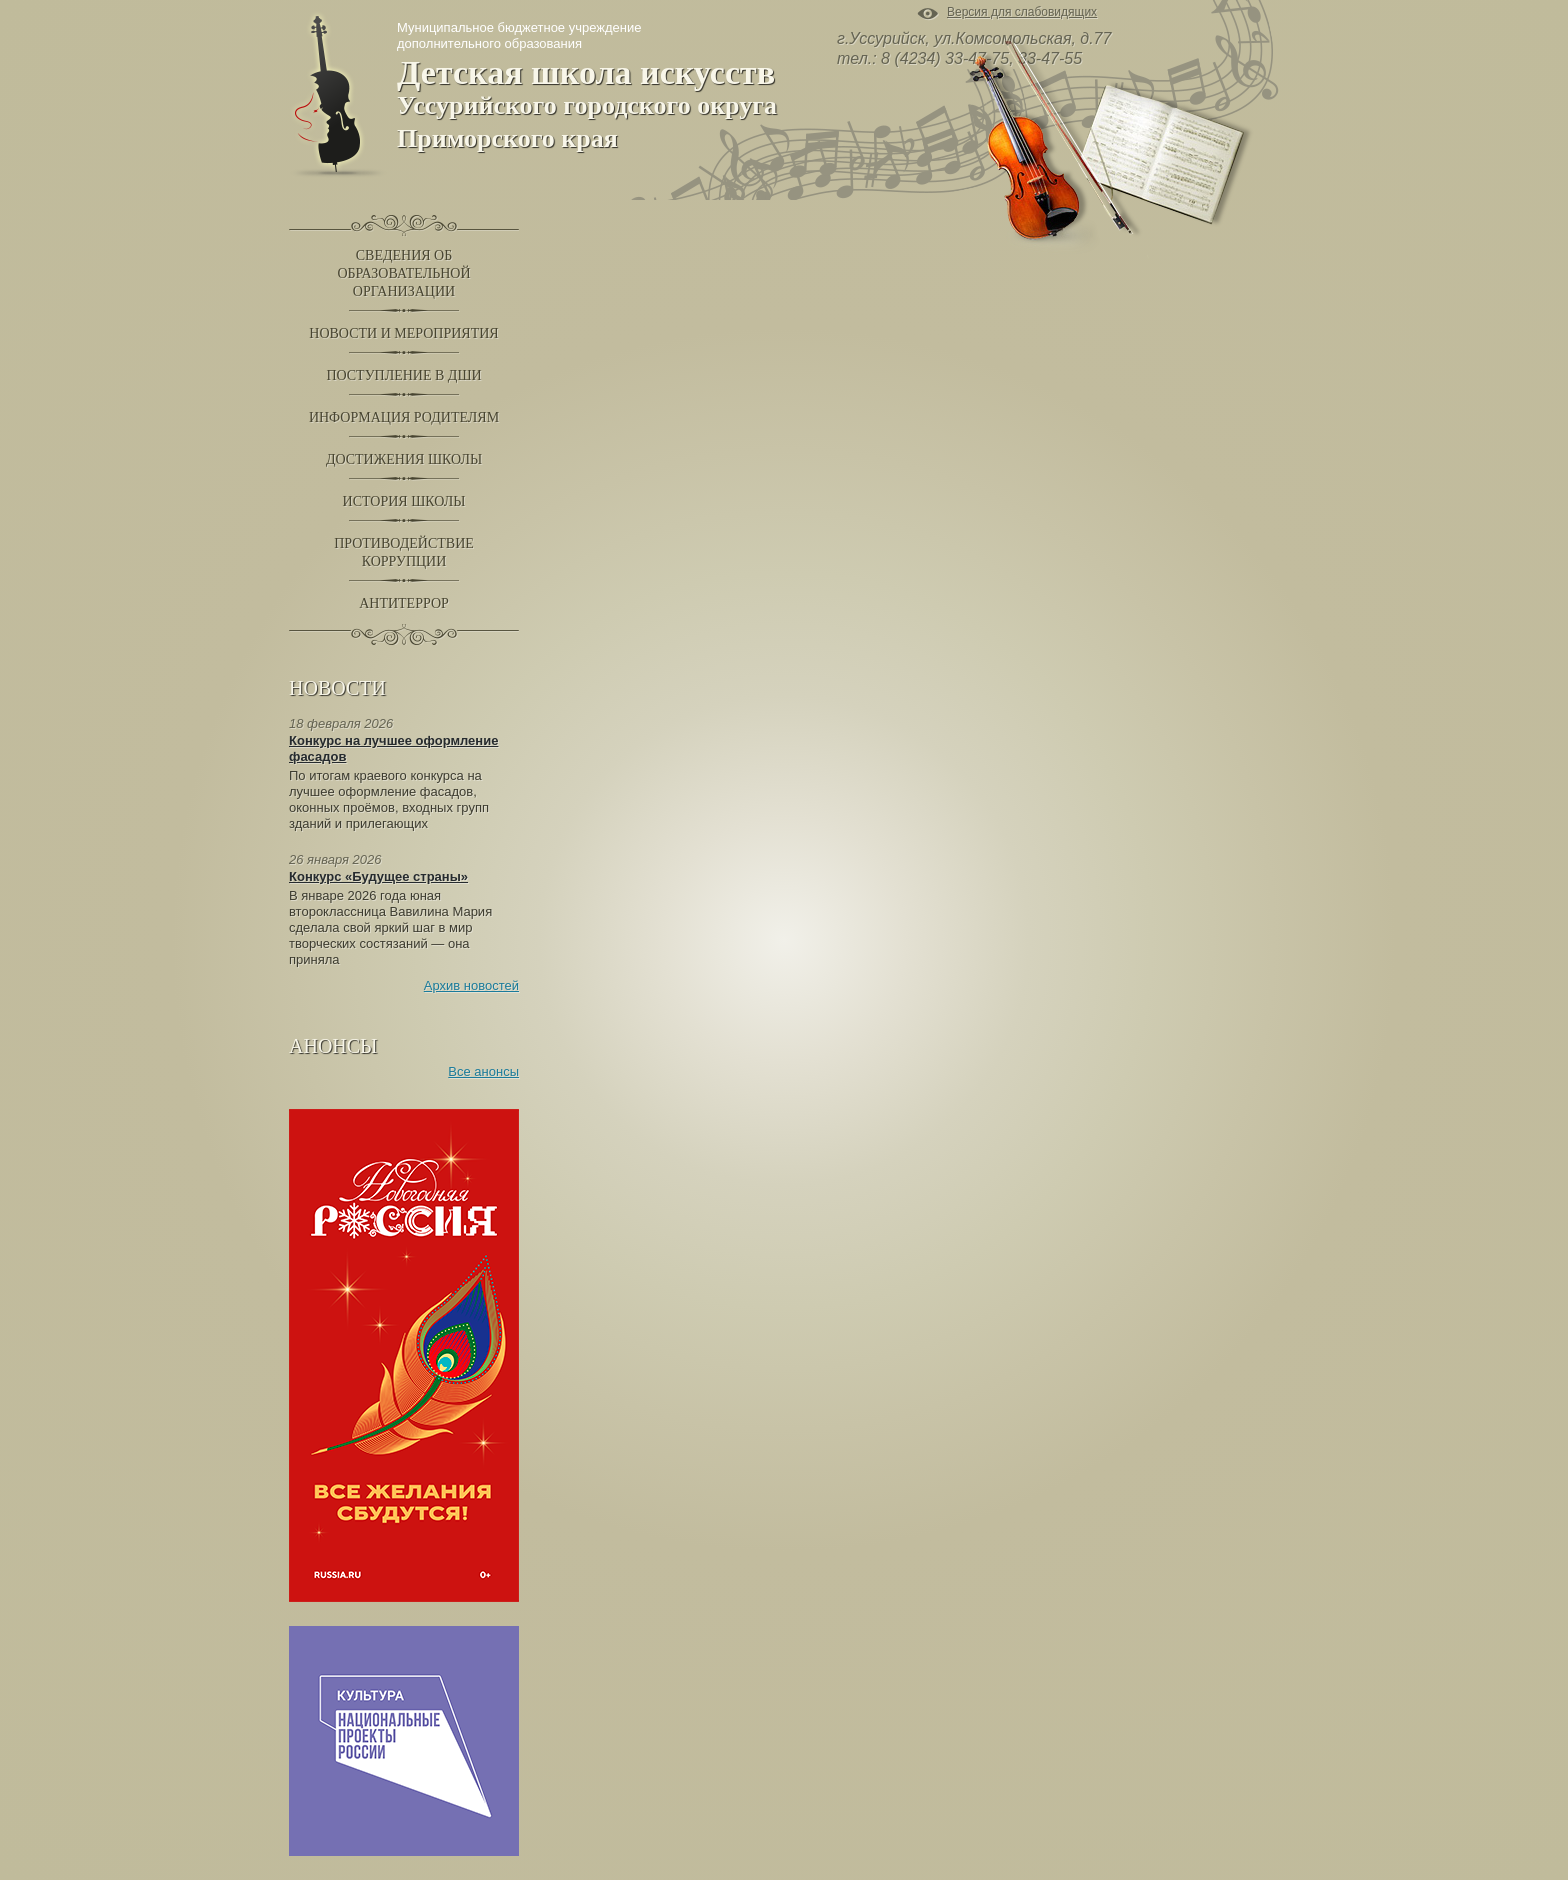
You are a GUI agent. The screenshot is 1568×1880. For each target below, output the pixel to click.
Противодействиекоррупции (404, 552)
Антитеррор (404, 603)
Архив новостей (471, 985)
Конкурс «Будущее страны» (378, 876)
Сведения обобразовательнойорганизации (403, 273)
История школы (404, 501)
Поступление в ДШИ (403, 375)
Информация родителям (404, 417)
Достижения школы (404, 459)
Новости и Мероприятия (403, 333)
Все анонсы (483, 1071)
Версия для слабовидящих (1022, 13)
